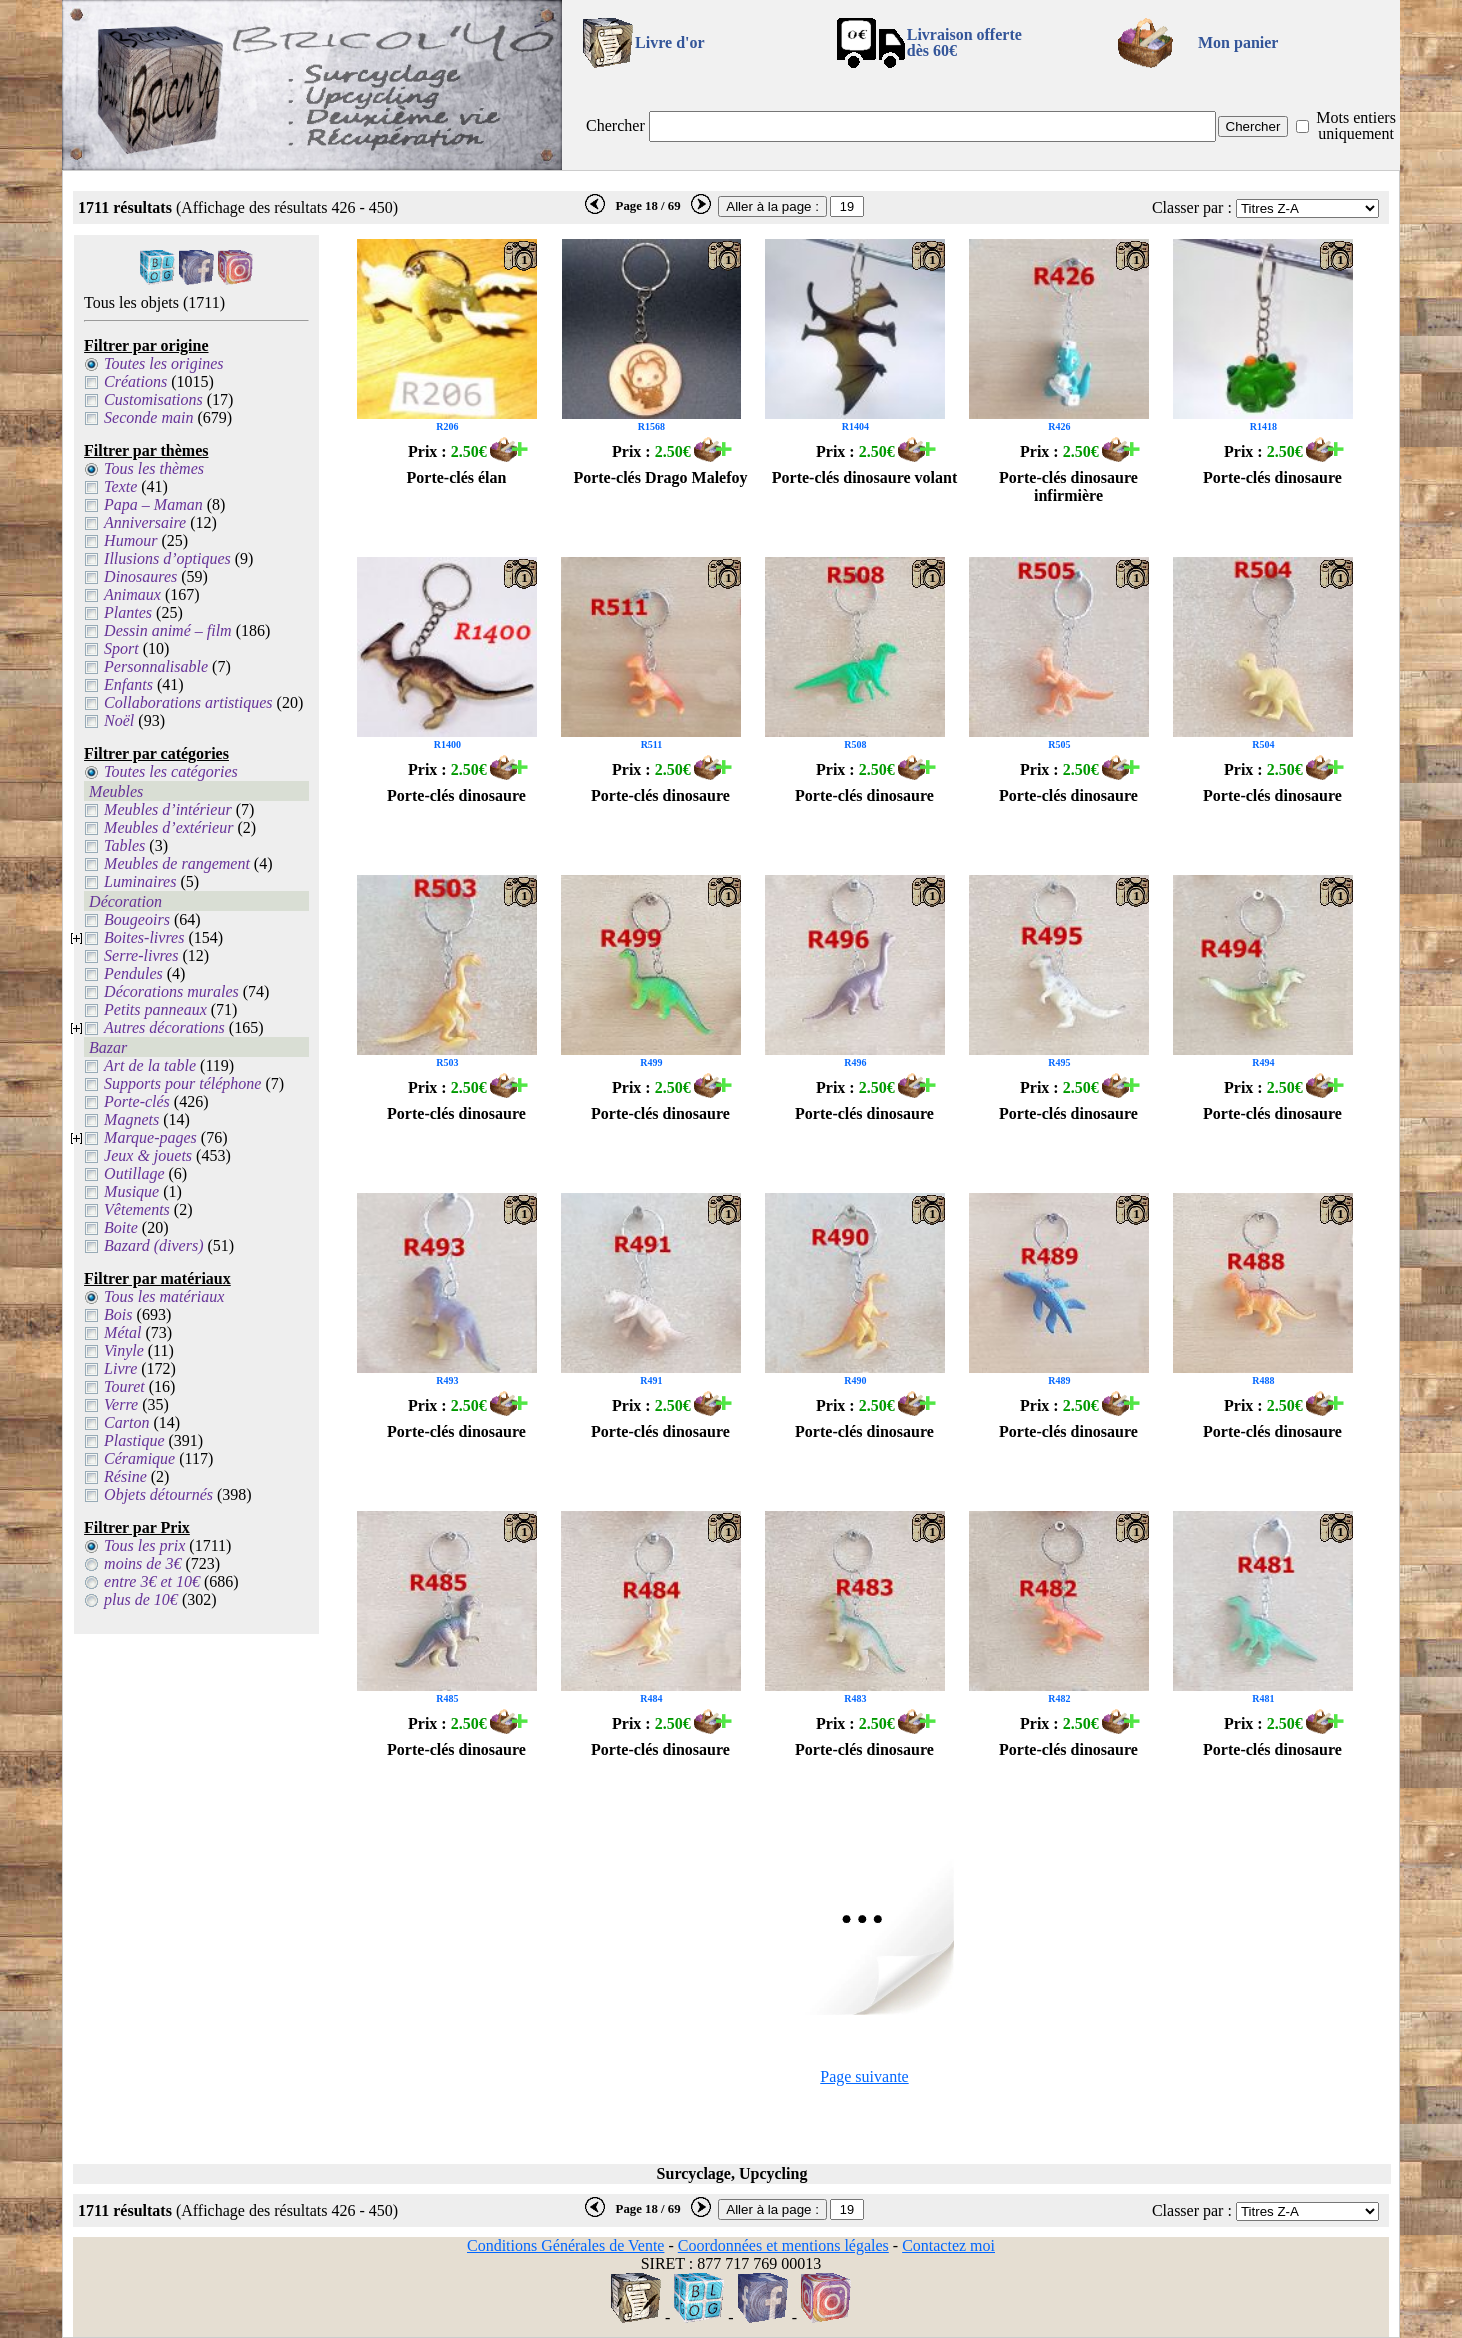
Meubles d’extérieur (168, 827)
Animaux (132, 594)
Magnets (131, 1119)
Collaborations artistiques (188, 702)
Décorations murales (171, 991)
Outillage (134, 1173)
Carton (126, 1422)
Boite (121, 1227)
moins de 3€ (142, 1563)
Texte (120, 486)
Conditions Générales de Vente (565, 2245)
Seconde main (148, 417)
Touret (124, 1386)
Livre (120, 1368)
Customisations (153, 399)
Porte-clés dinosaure (1272, 477)
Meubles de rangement (177, 863)
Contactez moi (948, 2245)
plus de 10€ (141, 1599)
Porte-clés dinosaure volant (864, 477)
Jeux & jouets (148, 1155)
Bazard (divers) (153, 1245)
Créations (135, 381)
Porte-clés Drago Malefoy (660, 477)
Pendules (133, 973)
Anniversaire (145, 522)
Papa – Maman (153, 504)
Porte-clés (137, 1101)
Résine (125, 1476)
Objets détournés (158, 1494)
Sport (121, 648)
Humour (130, 540)
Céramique (139, 1458)
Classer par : (1192, 207)
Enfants (128, 684)
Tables (124, 845)
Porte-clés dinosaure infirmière (1068, 486)
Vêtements (137, 1209)
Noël (119, 720)
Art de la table (150, 1065)
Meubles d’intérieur (168, 809)
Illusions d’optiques (167, 558)
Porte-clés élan (457, 477)
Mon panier (1238, 42)
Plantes (128, 612)
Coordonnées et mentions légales (783, 2245)
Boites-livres (144, 937)
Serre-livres (141, 955)
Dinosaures (140, 576)
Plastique (134, 1440)
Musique (131, 1191)
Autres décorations (164, 1027)
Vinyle (124, 1350)
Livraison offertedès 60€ (964, 42)
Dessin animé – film (168, 630)
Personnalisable (156, 666)
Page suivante (864, 2076)
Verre (121, 1404)
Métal (122, 1332)
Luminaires (140, 881)
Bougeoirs (137, 919)
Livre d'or (669, 42)
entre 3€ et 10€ (152, 1581)
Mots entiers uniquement (1356, 125)
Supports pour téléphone (182, 1083)
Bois (118, 1314)
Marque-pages (150, 1137)
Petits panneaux (155, 1009)
